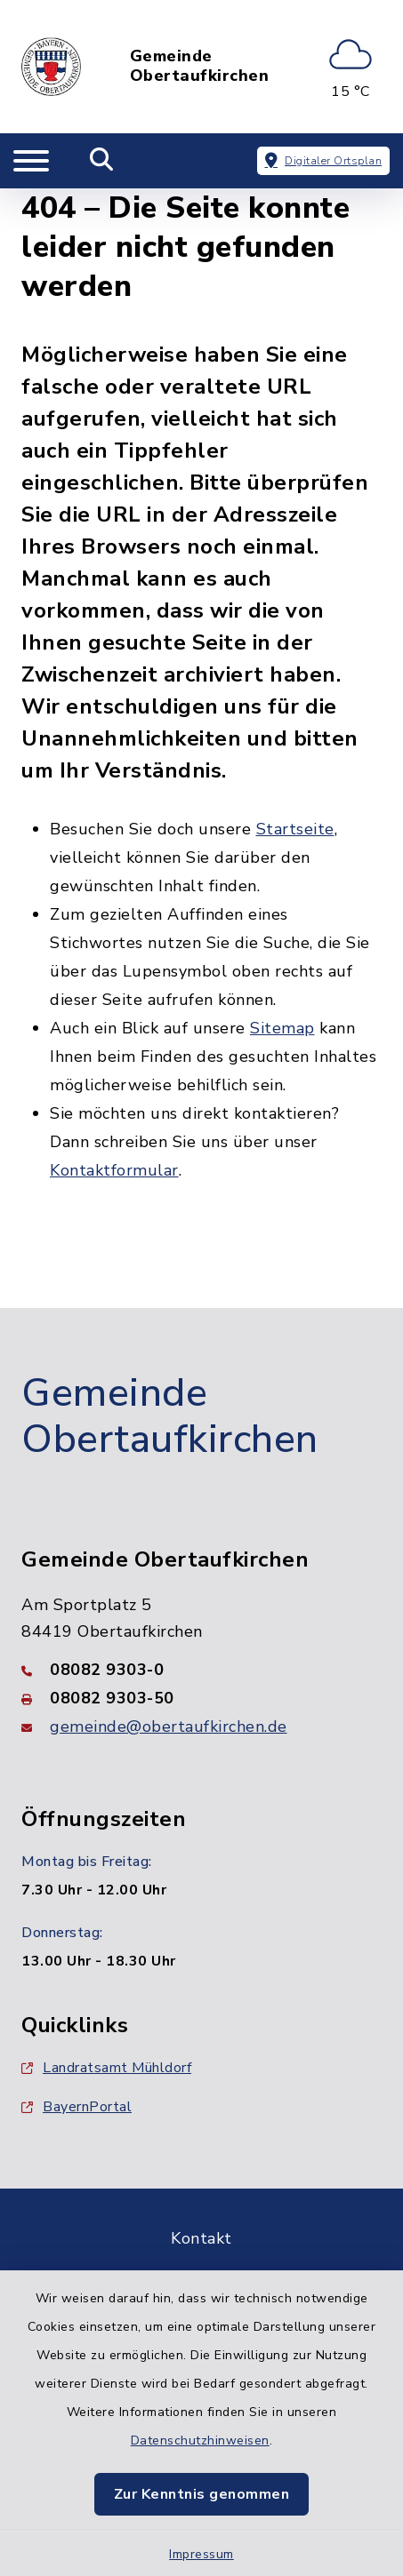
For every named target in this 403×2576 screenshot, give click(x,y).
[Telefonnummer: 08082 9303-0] (201, 1669)
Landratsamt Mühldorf (106, 2068)
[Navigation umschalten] (31, 161)
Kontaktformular (114, 1170)
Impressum (201, 2554)
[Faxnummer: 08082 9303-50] (201, 1698)
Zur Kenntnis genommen (202, 2494)
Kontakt (201, 2238)
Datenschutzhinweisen (200, 2440)
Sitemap (282, 1028)
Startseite (295, 829)
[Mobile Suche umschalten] (102, 160)
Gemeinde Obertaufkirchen (200, 66)
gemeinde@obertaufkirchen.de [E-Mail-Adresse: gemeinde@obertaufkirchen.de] (168, 1726)
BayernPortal (76, 2107)
